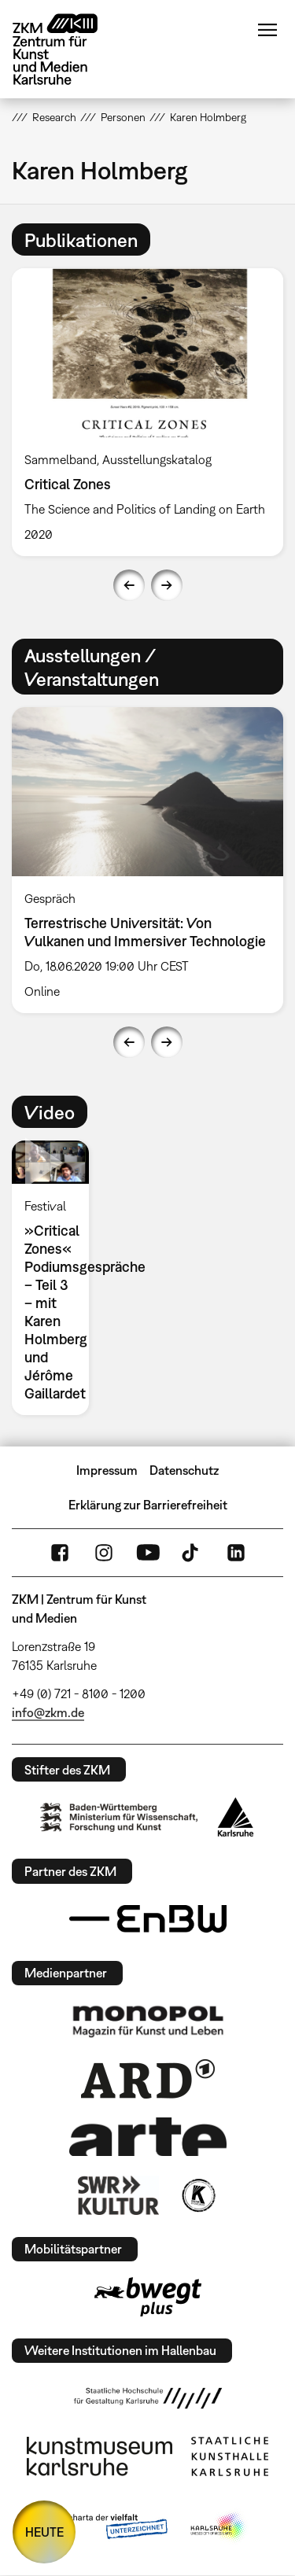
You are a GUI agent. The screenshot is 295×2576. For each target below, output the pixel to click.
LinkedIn (236, 1552)
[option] (56, 1278)
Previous (129, 585)
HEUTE (44, 2532)
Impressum (107, 1470)
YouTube (148, 1552)
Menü (267, 30)
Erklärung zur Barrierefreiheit (147, 1505)
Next (167, 585)
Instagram (104, 1552)
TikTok (192, 1552)
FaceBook (60, 1552)
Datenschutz (184, 1470)
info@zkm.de (48, 1712)
